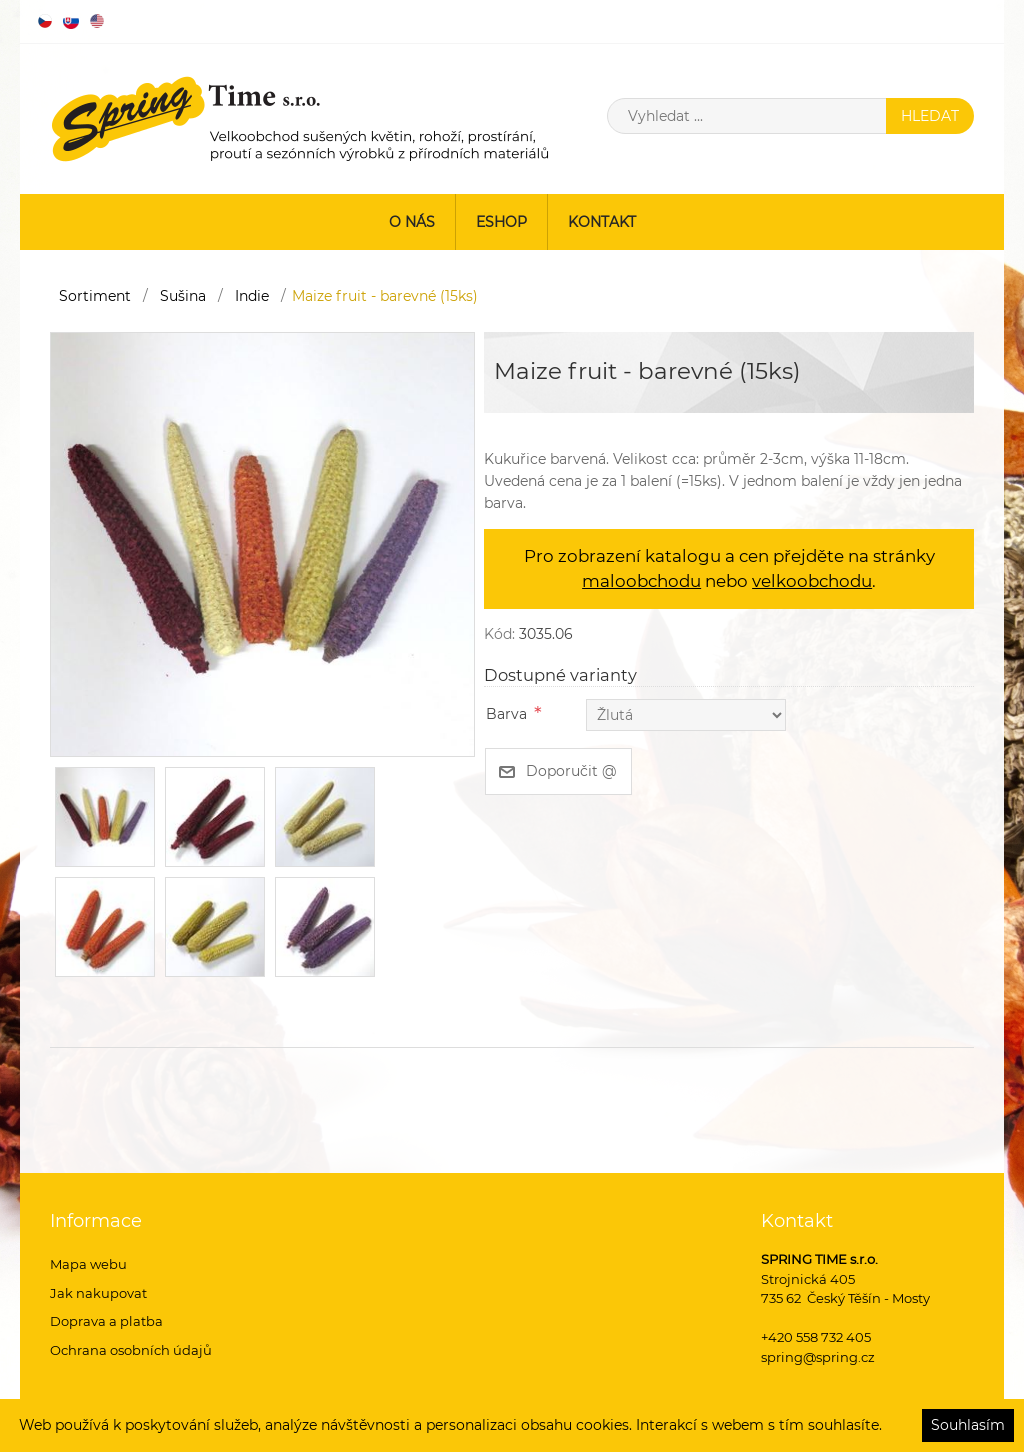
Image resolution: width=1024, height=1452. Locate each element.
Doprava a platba (106, 1321)
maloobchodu (641, 581)
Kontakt (602, 222)
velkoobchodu (812, 581)
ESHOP (501, 222)
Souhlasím (968, 1425)
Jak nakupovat (98, 1293)
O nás (412, 222)
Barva (506, 714)
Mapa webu (88, 1264)
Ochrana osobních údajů (131, 1350)
